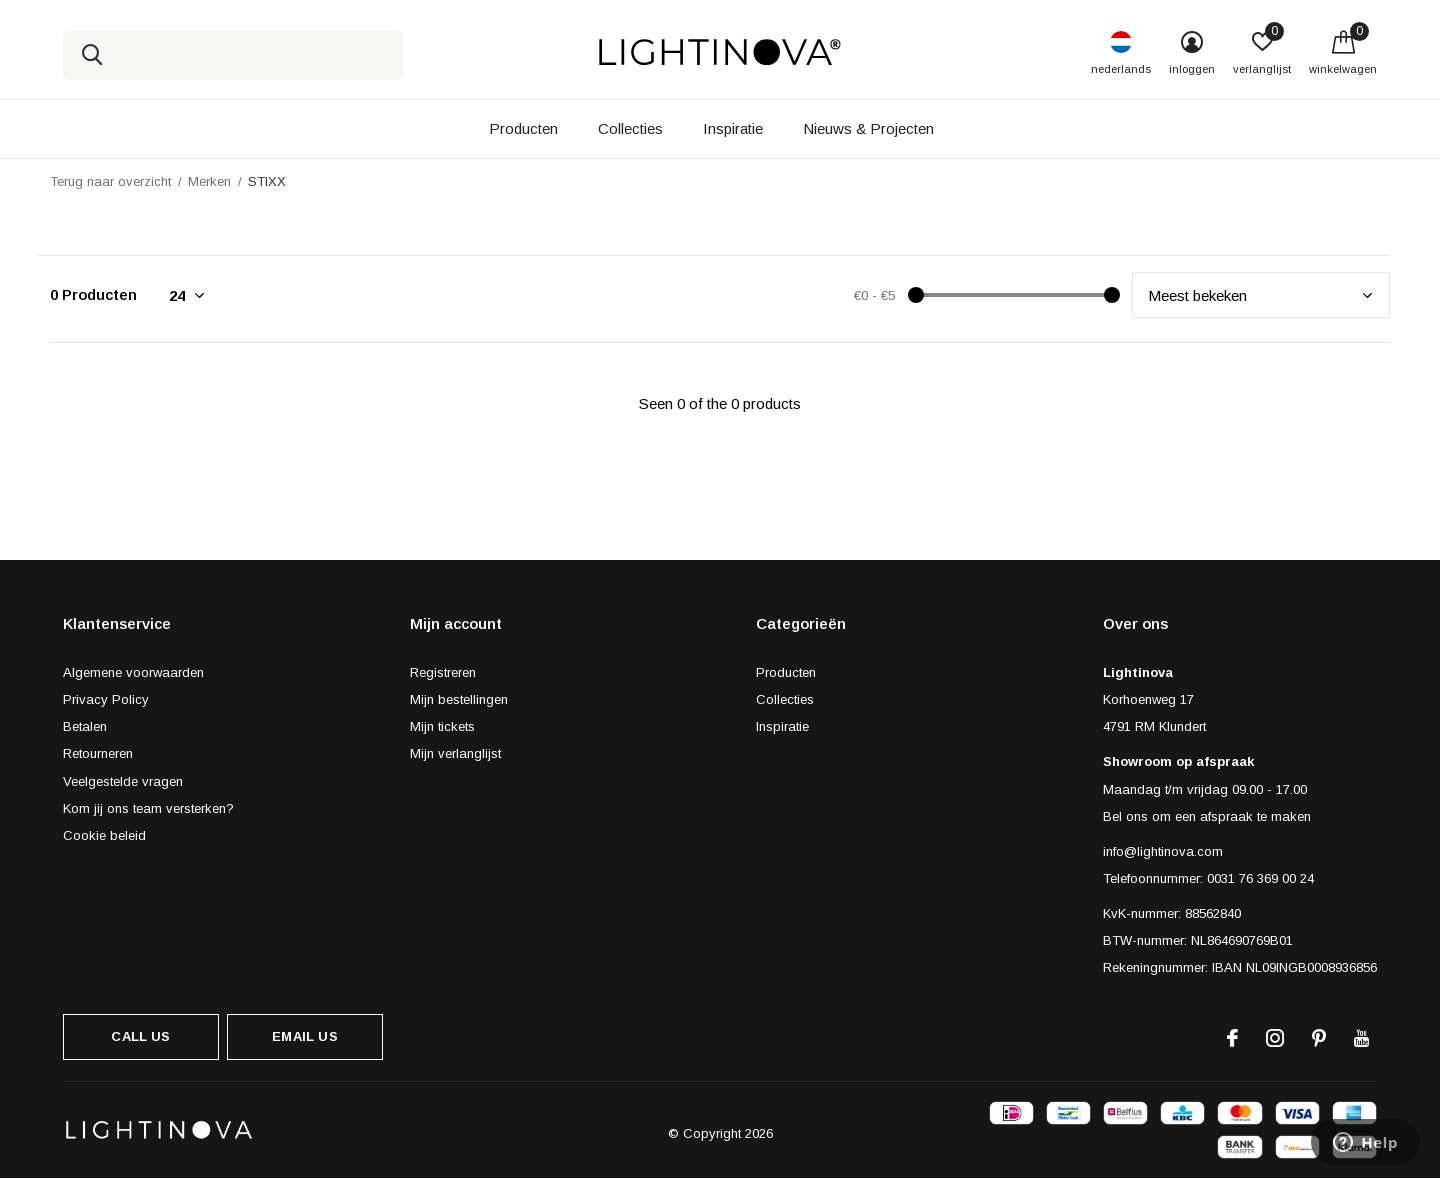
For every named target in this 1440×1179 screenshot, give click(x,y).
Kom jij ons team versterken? (148, 808)
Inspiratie (733, 128)
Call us (140, 1036)
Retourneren (98, 753)
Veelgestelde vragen (123, 781)
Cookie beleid (104, 835)
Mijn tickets (442, 726)
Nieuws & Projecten (868, 128)
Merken (209, 181)
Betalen (85, 726)
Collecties (630, 128)
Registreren (443, 672)
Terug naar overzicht (110, 181)
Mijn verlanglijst (455, 753)
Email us (304, 1036)
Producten (523, 128)
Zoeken (91, 55)
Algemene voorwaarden (133, 672)
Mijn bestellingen (459, 699)
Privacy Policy (106, 699)
